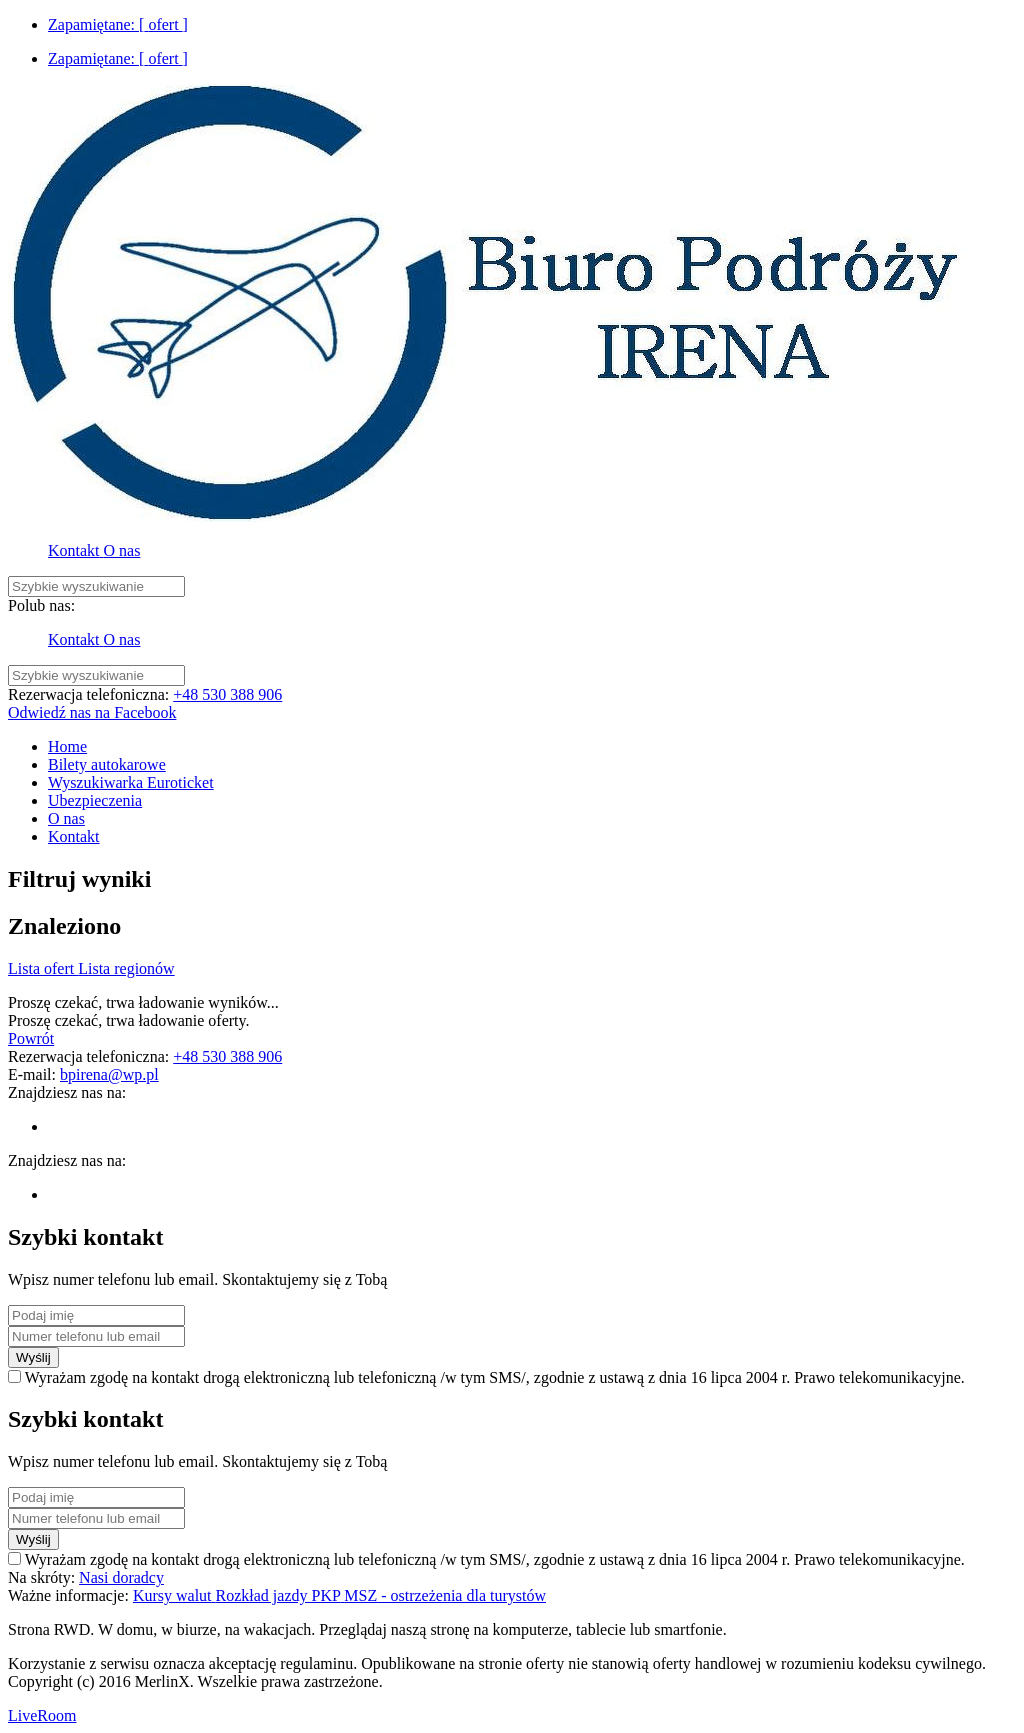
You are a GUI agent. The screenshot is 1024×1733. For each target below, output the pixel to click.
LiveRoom (42, 1715)
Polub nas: (41, 605)
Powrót (31, 1038)
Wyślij (33, 1357)
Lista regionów (126, 968)
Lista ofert (43, 968)
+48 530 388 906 (227, 694)
